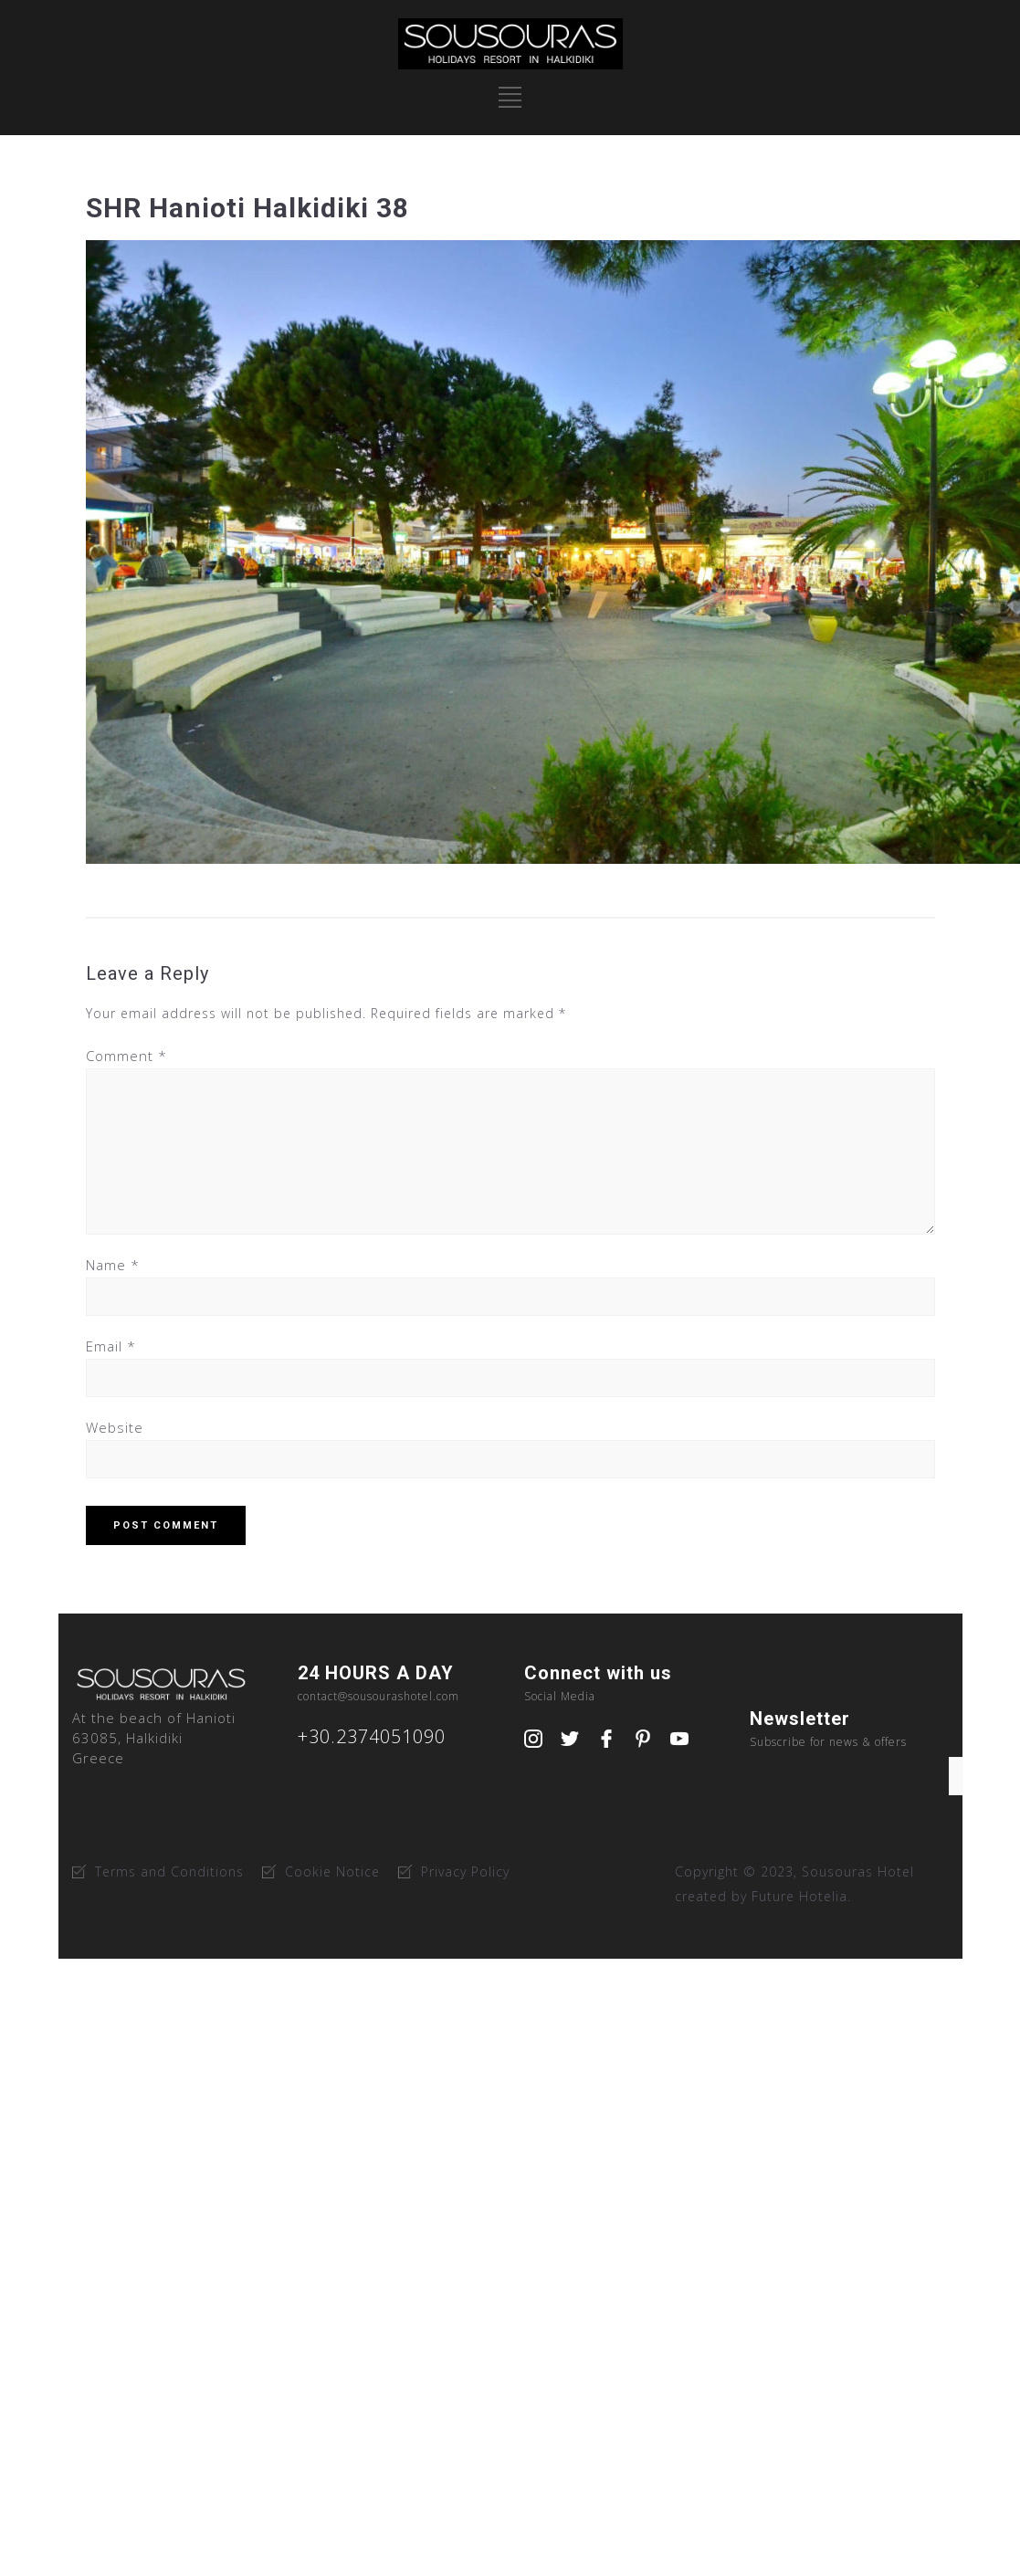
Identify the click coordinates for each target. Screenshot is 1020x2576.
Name (113, 1265)
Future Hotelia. (801, 1896)
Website (114, 1427)
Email (111, 1346)
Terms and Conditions (169, 1871)
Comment (126, 1055)
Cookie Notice (332, 1871)
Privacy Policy (465, 1871)
